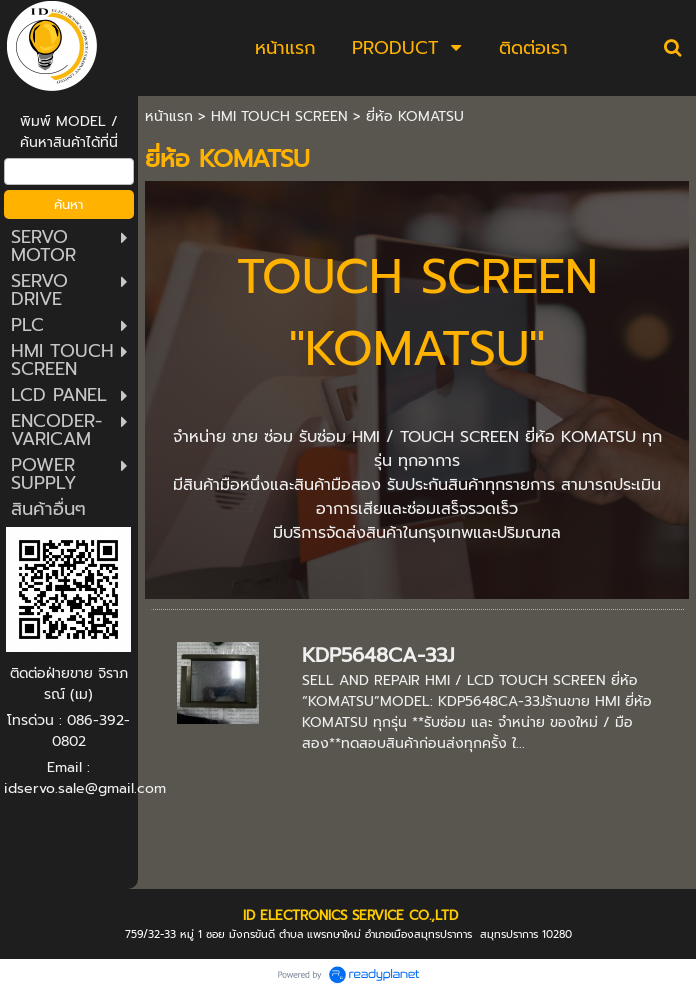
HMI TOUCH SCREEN (279, 116)
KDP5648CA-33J (378, 655)
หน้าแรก (169, 116)
